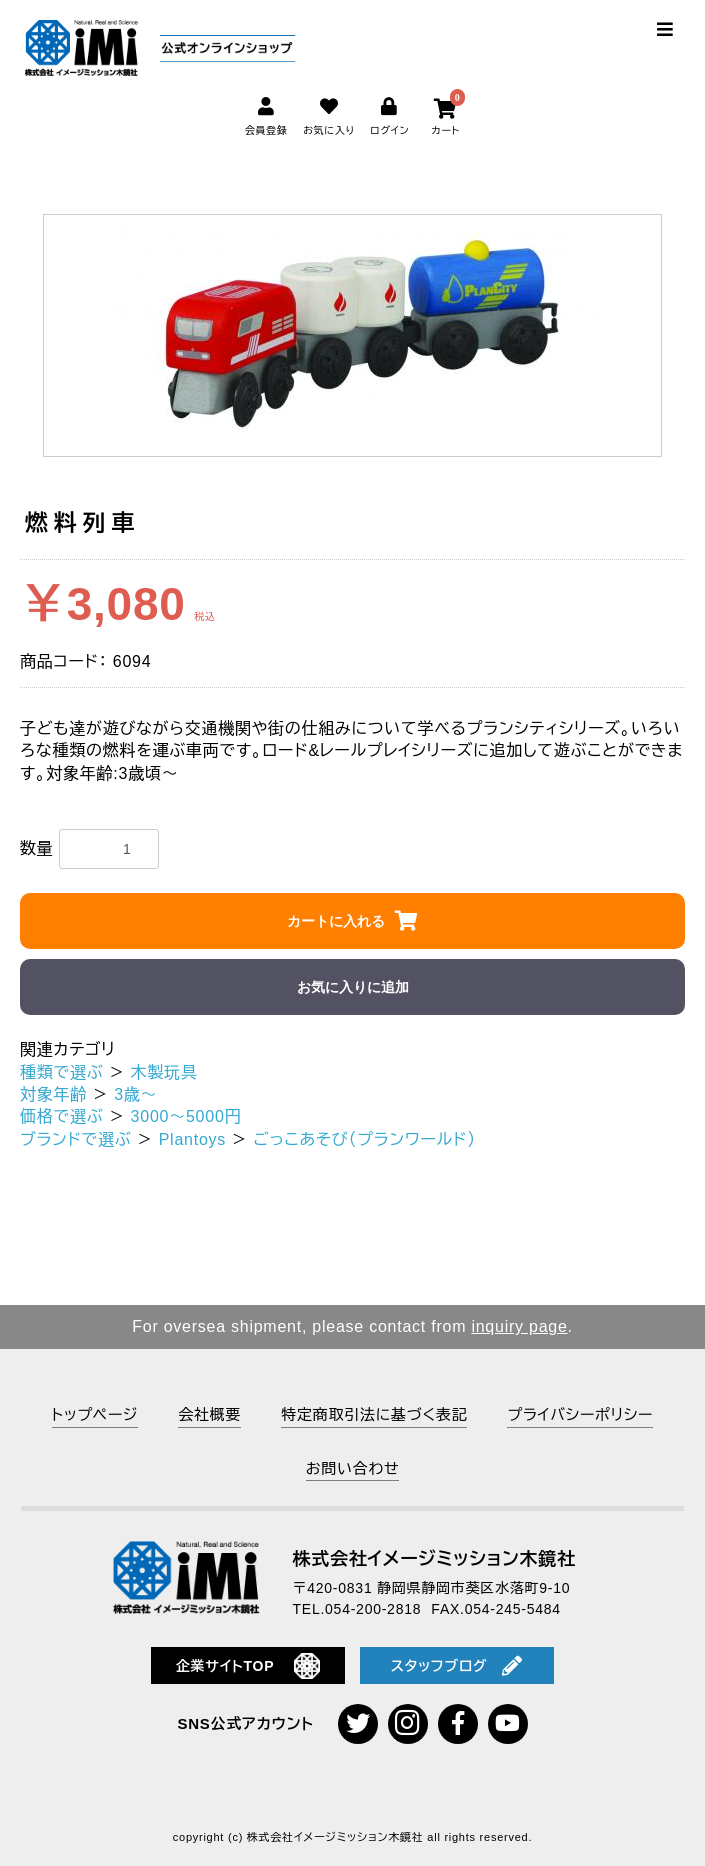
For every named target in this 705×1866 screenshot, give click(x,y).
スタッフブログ (457, 1666)
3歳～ (135, 1094)
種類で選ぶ (61, 1072)
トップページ (95, 1414)
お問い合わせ (353, 1468)
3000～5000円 (186, 1116)
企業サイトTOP (248, 1666)
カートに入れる (336, 921)
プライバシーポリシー (580, 1414)
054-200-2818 (373, 1609)
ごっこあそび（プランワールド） (364, 1139)
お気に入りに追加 (353, 987)
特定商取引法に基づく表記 (374, 1414)
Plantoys (192, 1139)
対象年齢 (53, 1094)
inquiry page (519, 1326)
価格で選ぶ (61, 1116)
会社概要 (209, 1414)
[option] (352, 335)
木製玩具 (164, 1072)
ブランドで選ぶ (76, 1139)
